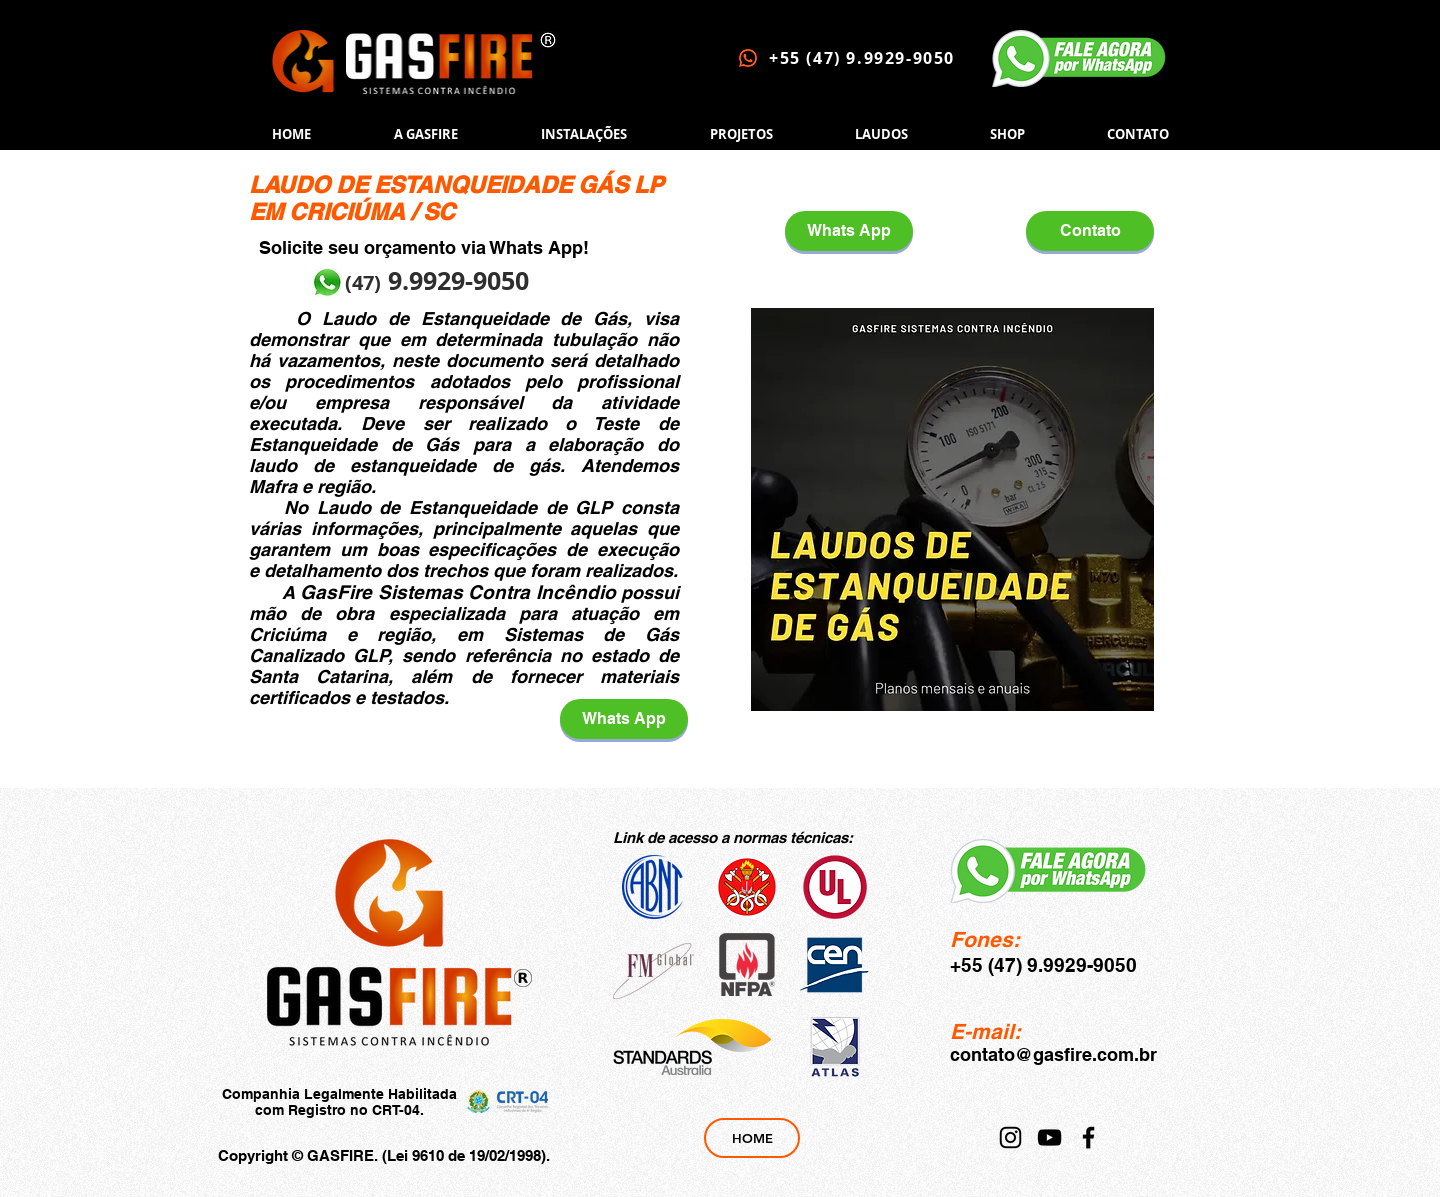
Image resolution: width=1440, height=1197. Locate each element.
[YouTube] (1049, 1137)
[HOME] (752, 1138)
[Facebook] (1088, 1137)
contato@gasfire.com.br (1053, 1054)
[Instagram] (1010, 1137)
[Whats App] (624, 719)
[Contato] (1090, 231)
